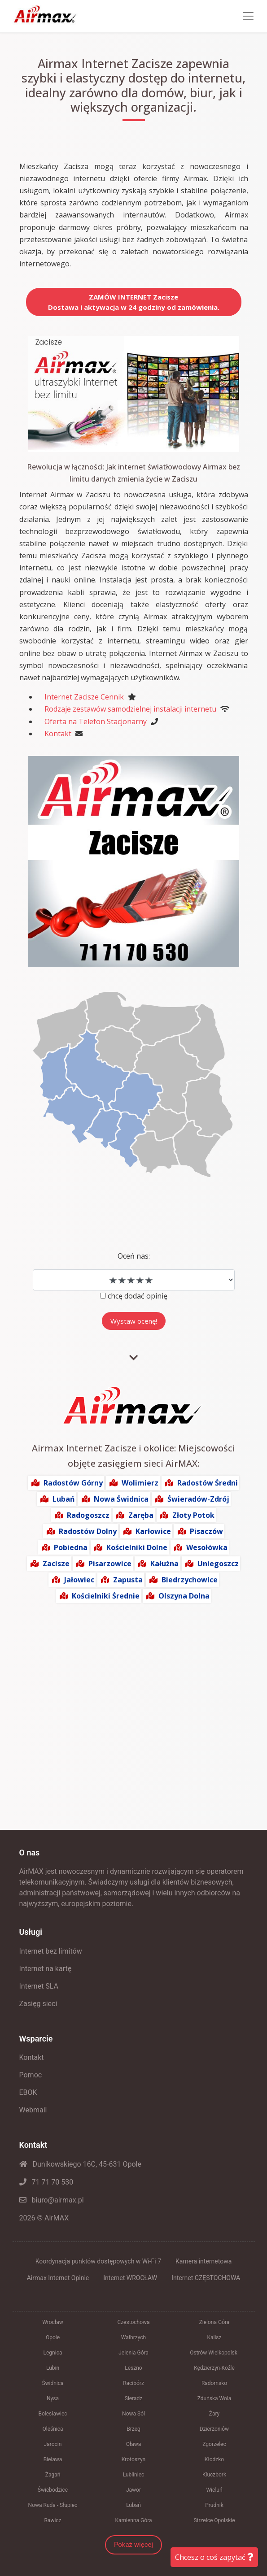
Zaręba (140, 1515)
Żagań (53, 2475)
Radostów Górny (73, 1483)
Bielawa (53, 2459)
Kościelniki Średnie (106, 1596)
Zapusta (128, 1580)
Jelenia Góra (133, 2353)
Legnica (53, 2353)
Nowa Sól (133, 2414)
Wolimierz (140, 1483)
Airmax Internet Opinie (58, 2277)
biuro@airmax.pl (51, 2200)
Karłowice (153, 1531)
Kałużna (164, 1563)
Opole (53, 2337)
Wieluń (214, 2490)
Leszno (133, 2368)
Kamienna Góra (133, 2520)
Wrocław (52, 2322)
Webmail (33, 2110)
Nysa (53, 2398)
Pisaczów (206, 1531)
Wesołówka (207, 1547)
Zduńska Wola (214, 2398)
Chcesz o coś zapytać (214, 2557)
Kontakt (57, 733)
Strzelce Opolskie (214, 2520)
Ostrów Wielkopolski (214, 2353)
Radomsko (214, 2383)
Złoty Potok (193, 1515)
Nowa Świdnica (121, 1499)
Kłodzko (214, 2459)
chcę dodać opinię (137, 1296)
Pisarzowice (109, 1563)
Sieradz (134, 2398)
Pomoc (30, 2075)
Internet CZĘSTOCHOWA (205, 2277)
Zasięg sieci (38, 2003)
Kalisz (214, 2337)
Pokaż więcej (133, 2545)
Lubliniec (133, 2475)
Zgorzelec (214, 2444)
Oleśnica (52, 2429)
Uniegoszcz (218, 1563)
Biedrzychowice (190, 1580)
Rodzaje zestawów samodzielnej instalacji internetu (130, 709)
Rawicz (52, 2520)
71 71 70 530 (46, 2182)
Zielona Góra (214, 2322)
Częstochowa (133, 2322)
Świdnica (52, 2383)
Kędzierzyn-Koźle (214, 2368)
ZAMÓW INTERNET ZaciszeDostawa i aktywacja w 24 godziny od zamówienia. (133, 302)
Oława (133, 2444)
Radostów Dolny (88, 1531)
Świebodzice (53, 2490)
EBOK (28, 2092)
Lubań (64, 1499)
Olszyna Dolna (184, 1596)
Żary (214, 2414)
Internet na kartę (45, 1968)
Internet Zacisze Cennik (84, 697)
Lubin (52, 2368)
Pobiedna (71, 1547)
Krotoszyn (133, 2459)
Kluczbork (214, 2475)
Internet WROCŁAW (130, 2277)
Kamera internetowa (203, 2261)
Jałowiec (79, 1580)
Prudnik (214, 2505)
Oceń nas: (134, 1256)
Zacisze (56, 1563)
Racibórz (133, 2383)
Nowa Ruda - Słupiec (53, 2505)
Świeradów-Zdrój (198, 1499)
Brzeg (133, 2429)
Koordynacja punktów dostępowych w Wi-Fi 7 (98, 2261)
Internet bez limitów (50, 1951)
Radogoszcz (88, 1515)
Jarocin (53, 2444)
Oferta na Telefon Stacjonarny (95, 721)
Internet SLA (39, 1986)
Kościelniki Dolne (136, 1547)
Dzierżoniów (214, 2429)
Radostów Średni (207, 1483)
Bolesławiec (52, 2414)
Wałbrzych (133, 2337)
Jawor (133, 2490)
